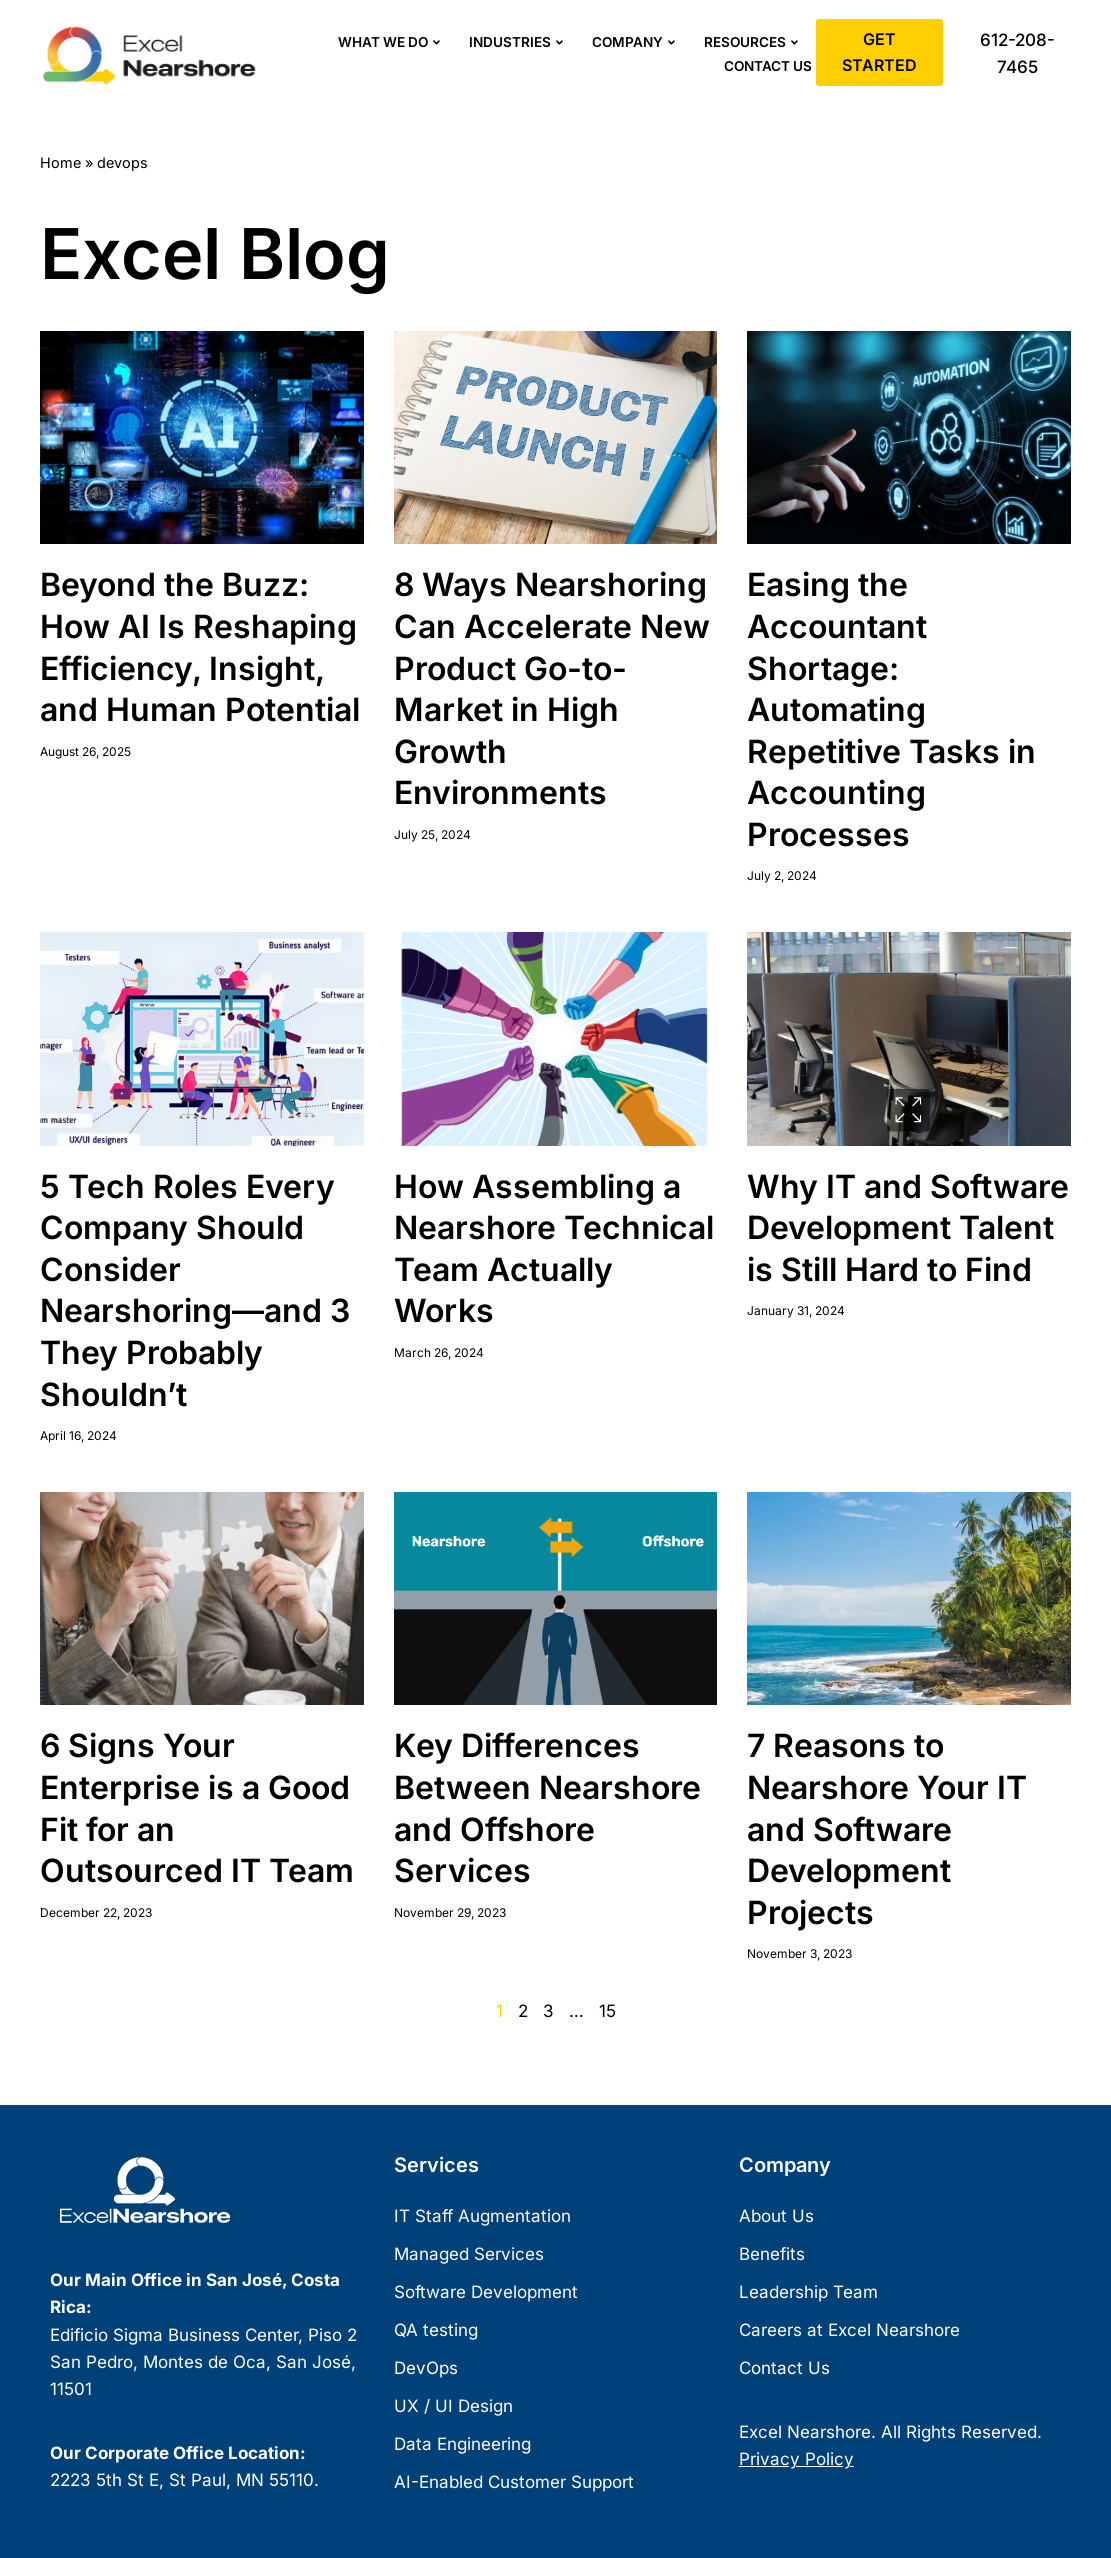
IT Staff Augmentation (482, 2216)
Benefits (772, 2254)
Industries (518, 42)
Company (636, 42)
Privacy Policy (796, 2459)
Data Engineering (462, 2444)
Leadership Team (808, 2292)
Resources (753, 42)
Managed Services (469, 2254)
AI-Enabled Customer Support (514, 2482)
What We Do (391, 42)
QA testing (436, 2330)
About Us (776, 2216)
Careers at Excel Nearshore (849, 2330)
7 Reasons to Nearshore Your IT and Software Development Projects (887, 1828)
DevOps (426, 2368)
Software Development (486, 2292)
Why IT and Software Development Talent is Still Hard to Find (908, 1228)
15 (607, 2011)
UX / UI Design (453, 2406)
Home (60, 162)
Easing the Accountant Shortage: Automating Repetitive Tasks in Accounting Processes (891, 709)
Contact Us (768, 66)
